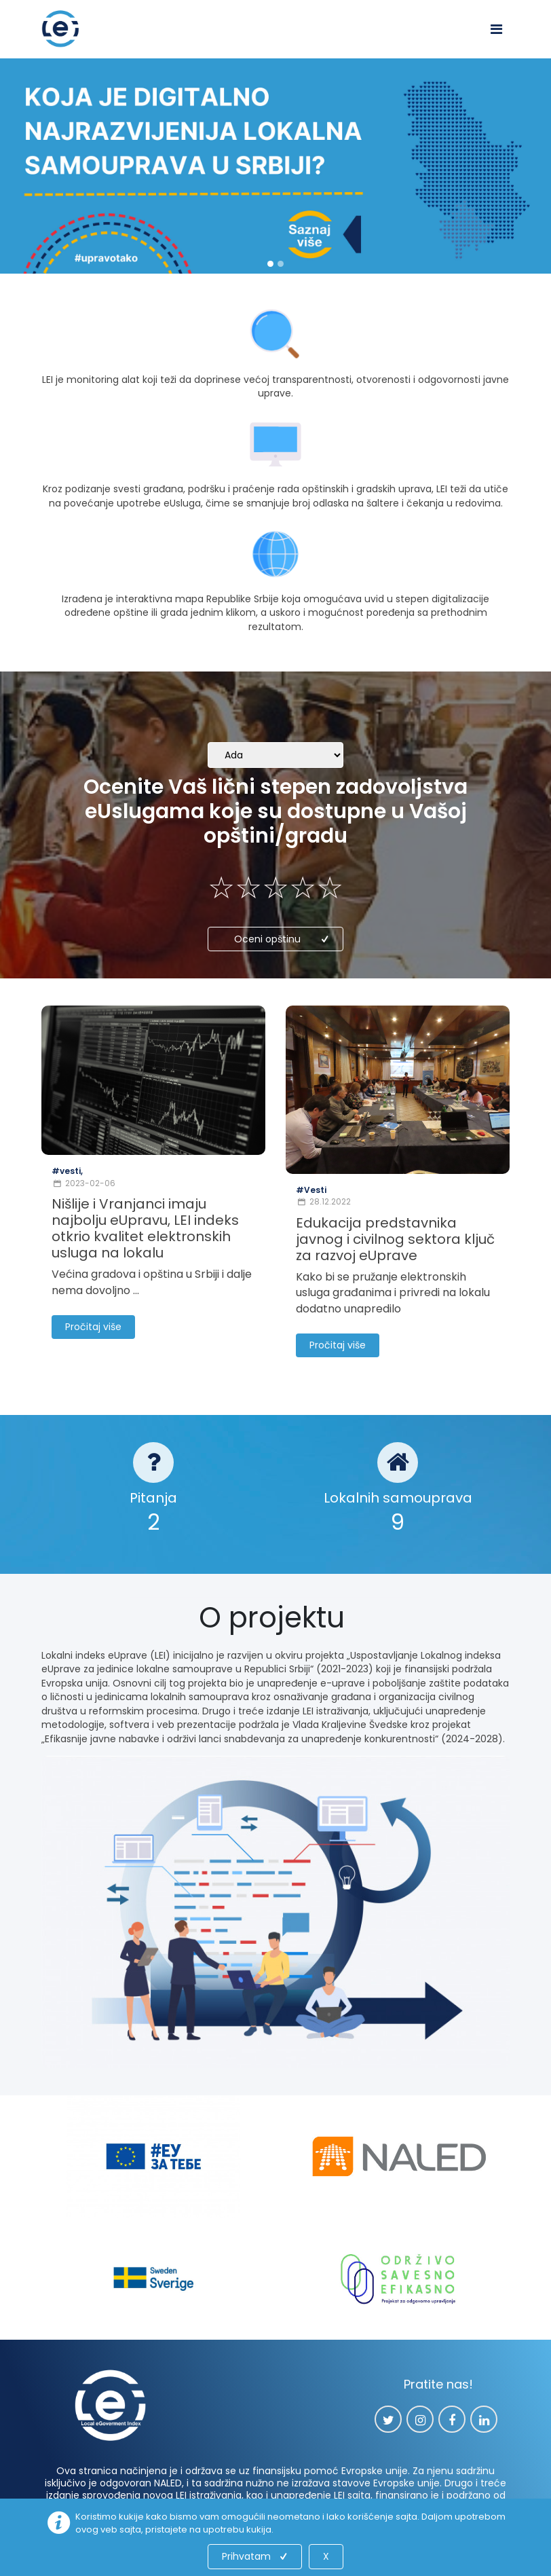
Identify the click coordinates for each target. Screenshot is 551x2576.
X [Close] (326, 2556)
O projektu (275, 1618)
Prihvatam (256, 2556)
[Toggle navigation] (496, 29)
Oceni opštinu (283, 939)
